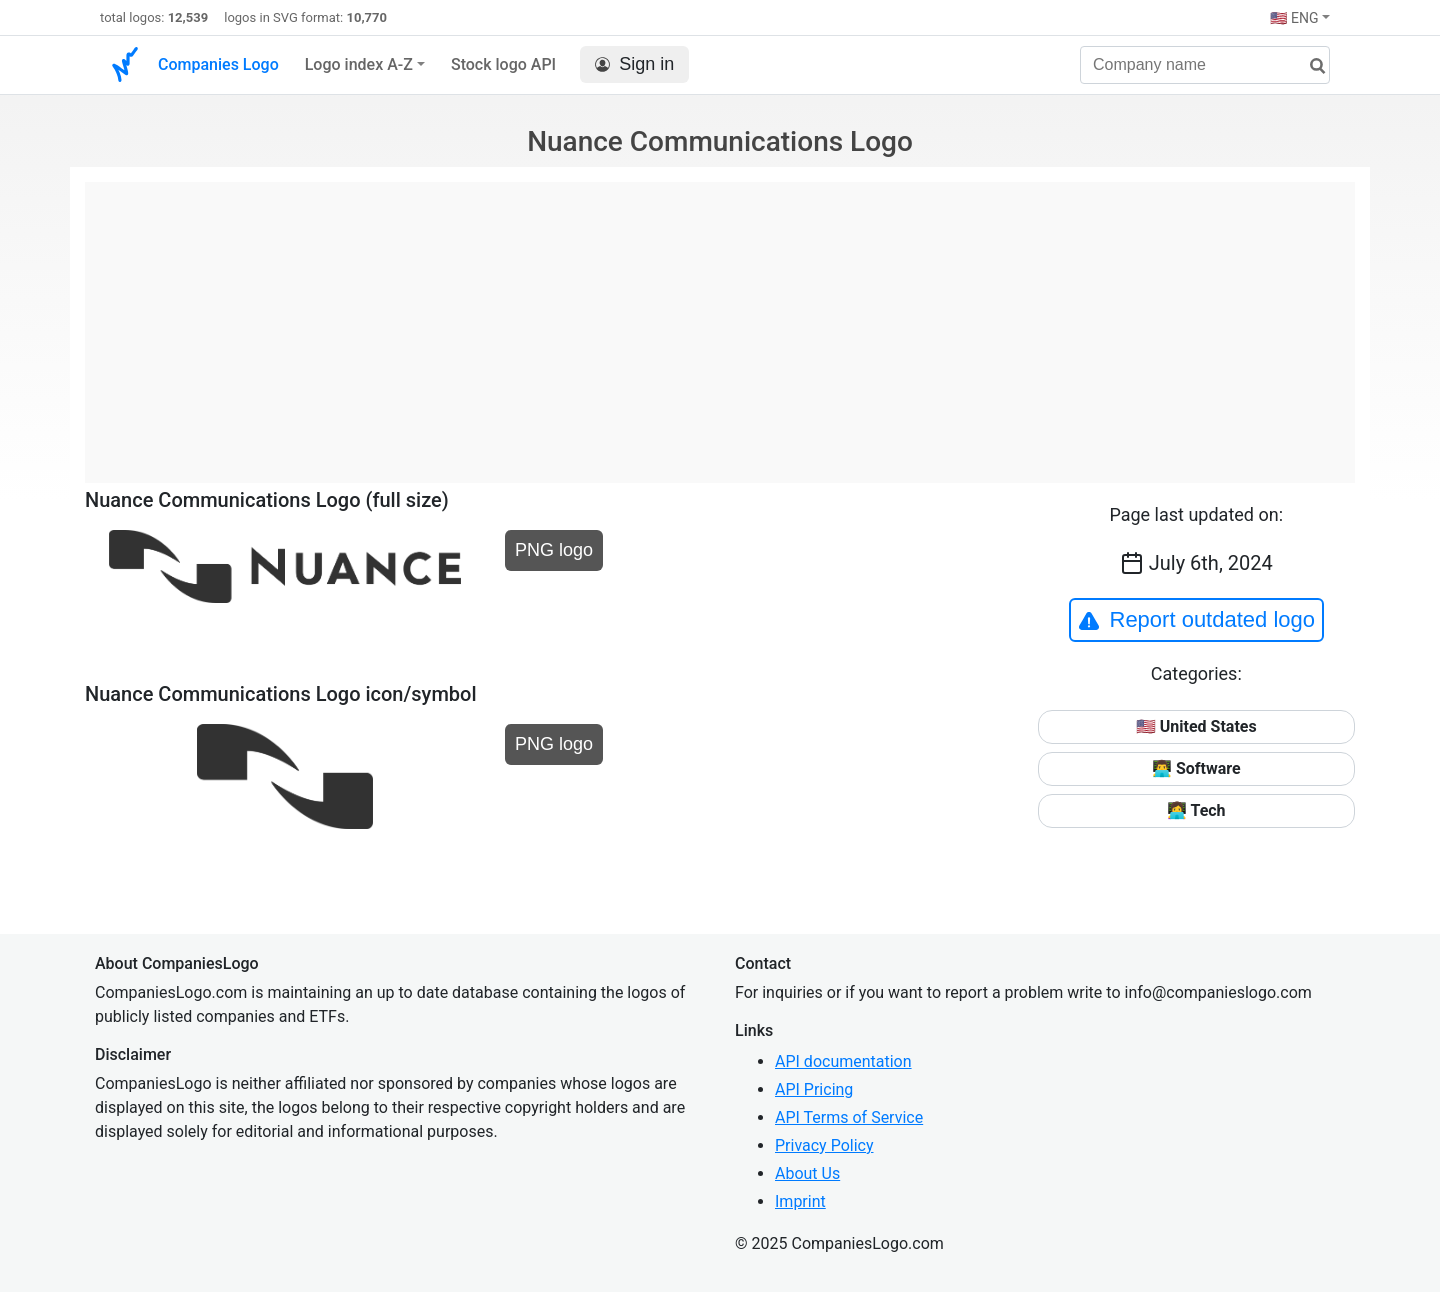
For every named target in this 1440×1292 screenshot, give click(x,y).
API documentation (843, 1061)
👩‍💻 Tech (1196, 810)
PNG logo (554, 550)
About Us (807, 1173)
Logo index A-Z (359, 64)
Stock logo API (503, 64)
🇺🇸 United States (1196, 726)
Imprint (800, 1201)
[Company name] (1205, 65)
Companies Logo (218, 64)
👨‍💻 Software (1196, 768)
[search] (1310, 66)
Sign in (634, 64)
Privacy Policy (824, 1145)
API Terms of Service (849, 1117)
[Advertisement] (720, 322)
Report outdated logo (1197, 620)
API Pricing (814, 1089)
